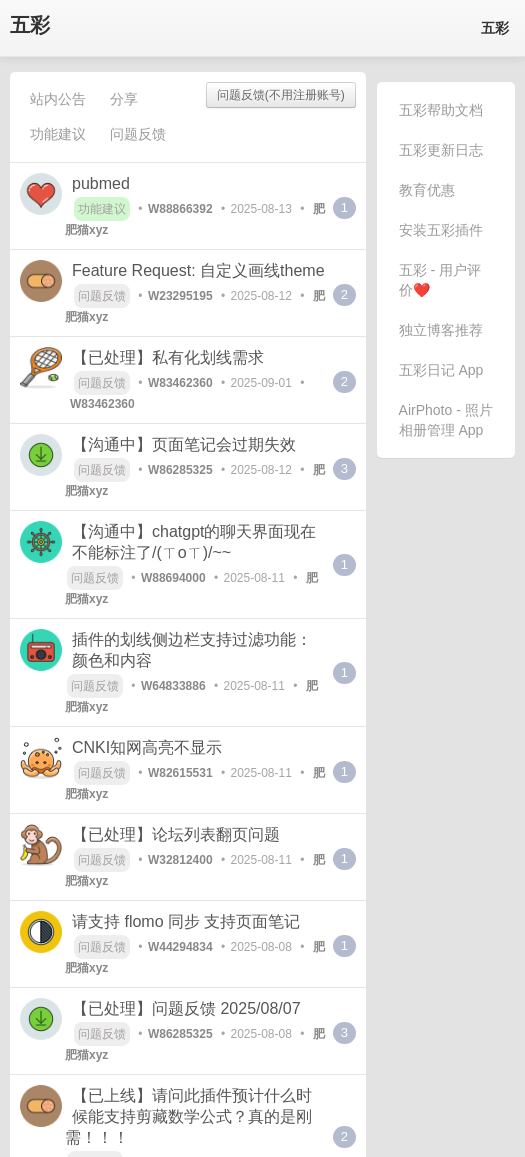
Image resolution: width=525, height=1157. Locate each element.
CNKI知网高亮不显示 (147, 747)
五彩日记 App (441, 370)
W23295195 (180, 296)
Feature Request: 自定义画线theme (198, 270)
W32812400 (180, 860)
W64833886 (173, 686)
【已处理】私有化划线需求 (168, 357)
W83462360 (180, 383)
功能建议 (58, 134)
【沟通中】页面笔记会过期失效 (184, 444)
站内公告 (58, 99)
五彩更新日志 (441, 150)
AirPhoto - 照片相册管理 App (446, 420)
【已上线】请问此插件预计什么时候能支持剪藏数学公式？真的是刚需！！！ (188, 1116)
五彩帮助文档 (441, 110)
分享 (124, 99)
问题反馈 (138, 134)
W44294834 (180, 947)
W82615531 (180, 773)
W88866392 (180, 209)
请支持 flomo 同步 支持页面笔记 (186, 921)
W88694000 (173, 578)
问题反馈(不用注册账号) (281, 95)
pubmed (101, 183)
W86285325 (180, 470)
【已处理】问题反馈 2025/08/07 (186, 1008)
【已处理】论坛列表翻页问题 (176, 834)
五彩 (30, 25)
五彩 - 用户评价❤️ (440, 280)
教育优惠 (427, 190)
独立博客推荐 (441, 330)
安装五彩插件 (441, 230)
